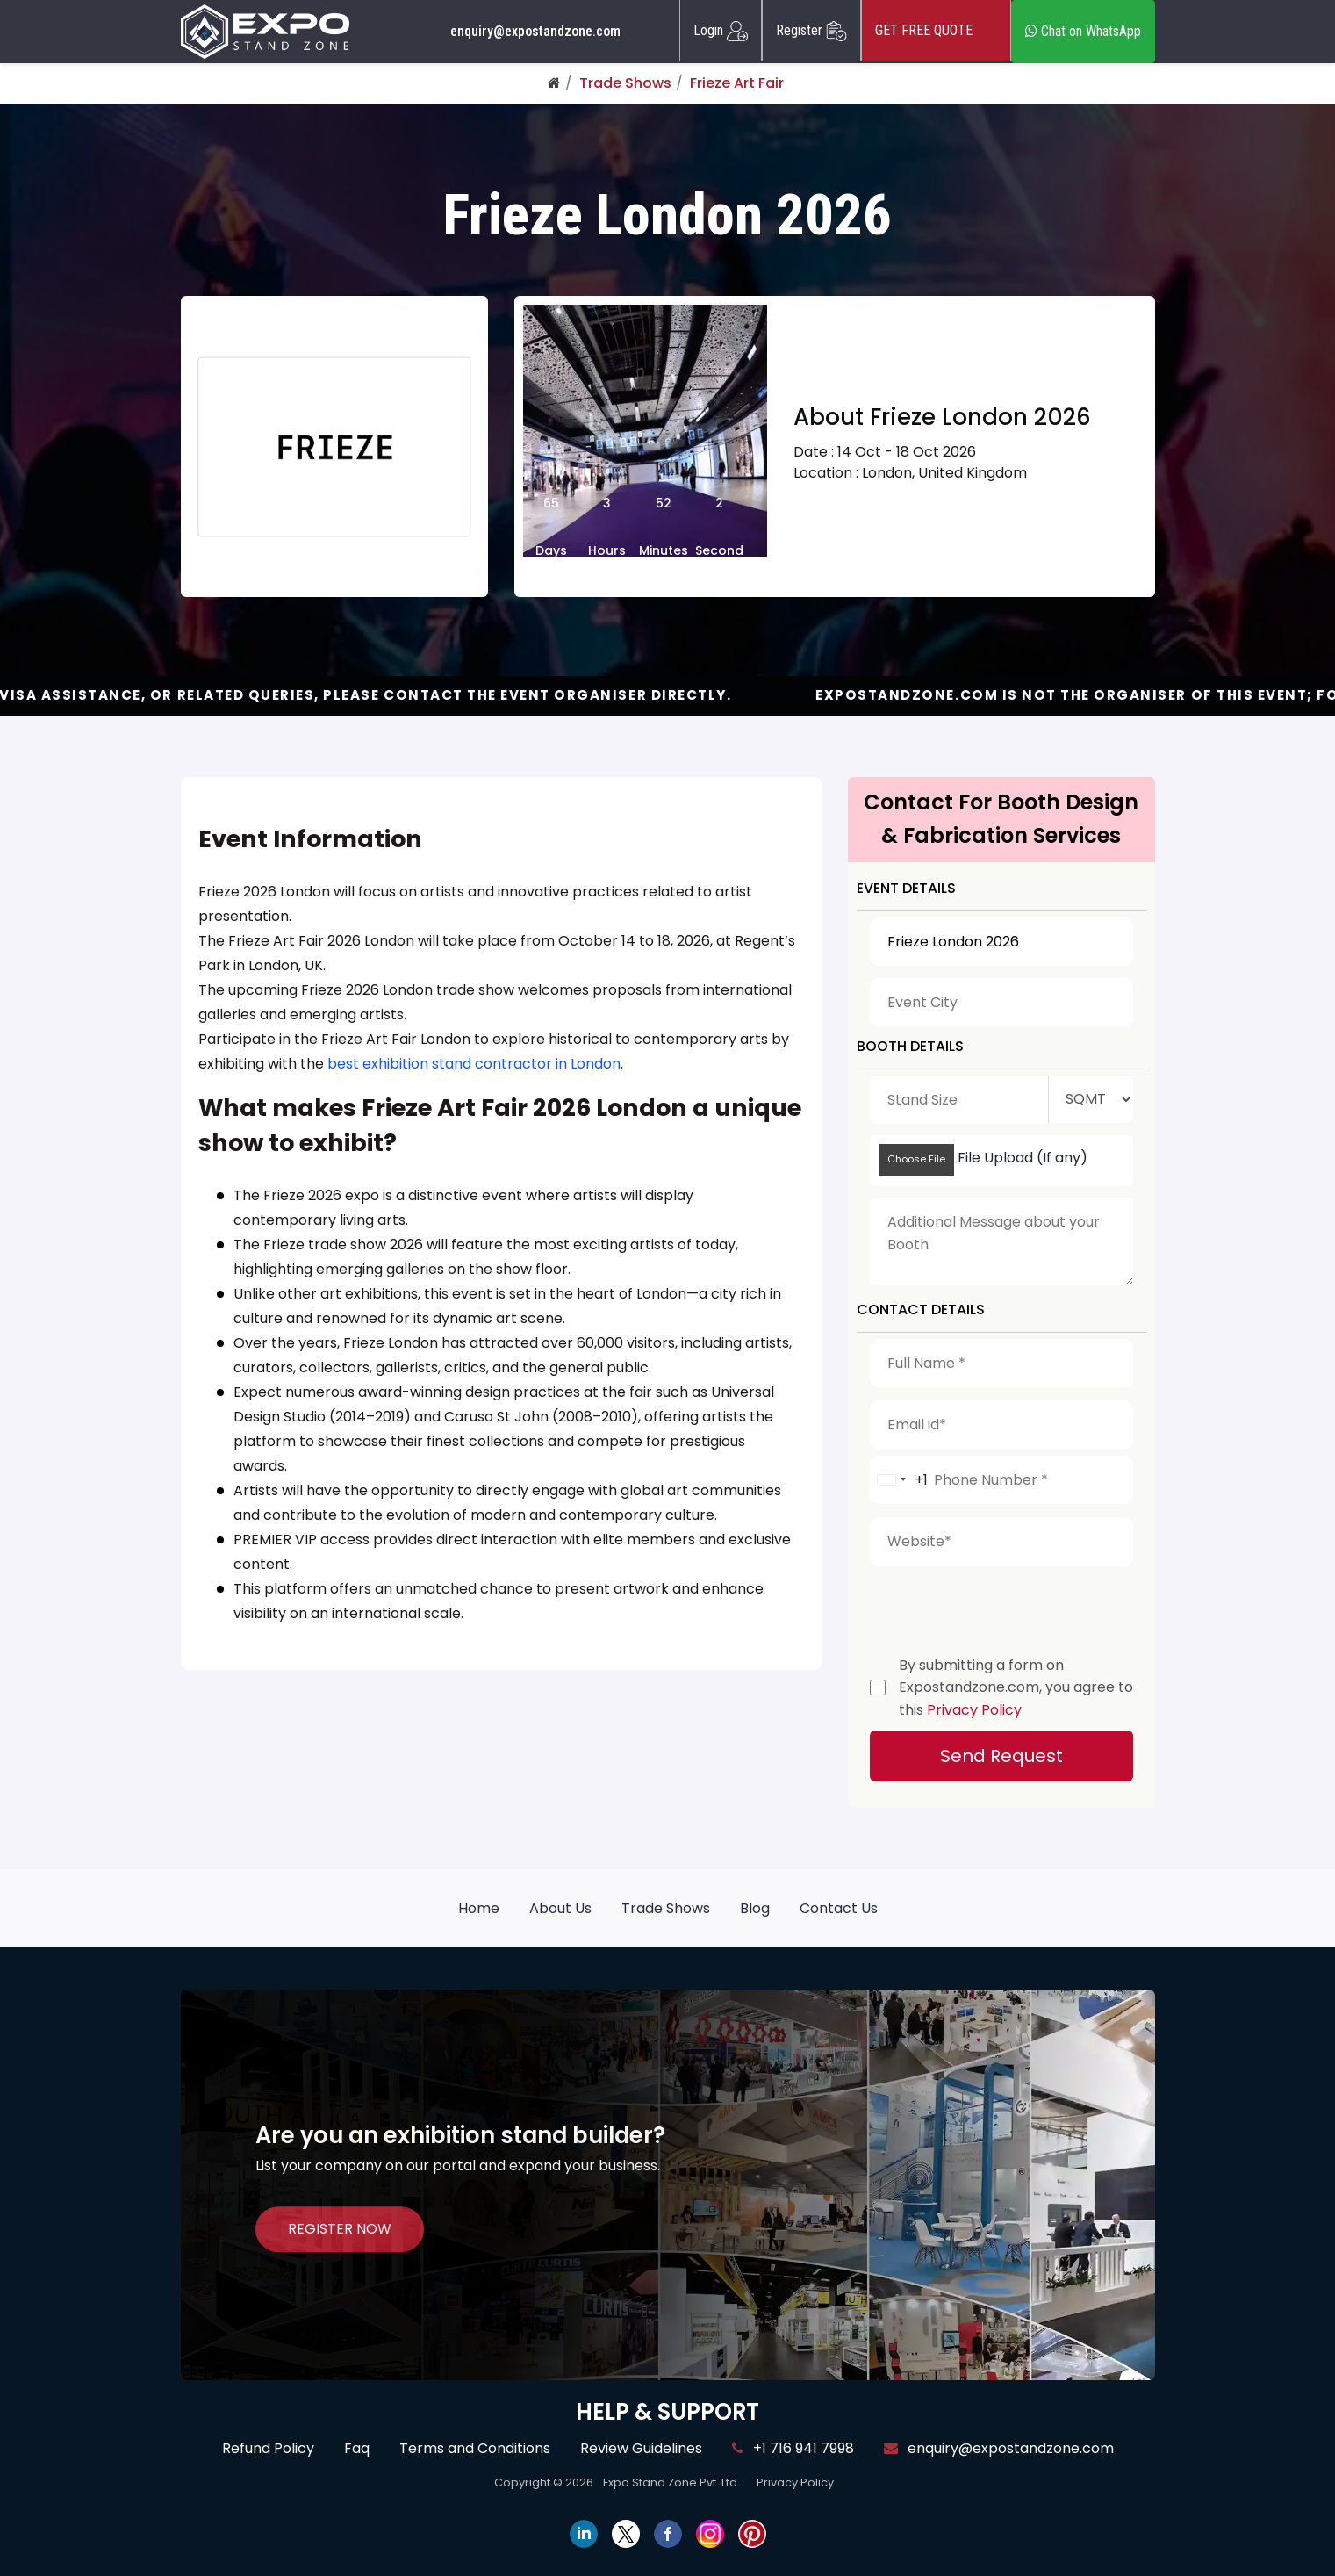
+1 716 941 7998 (793, 2448)
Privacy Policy (974, 1710)
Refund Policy (268, 2448)
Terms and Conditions (474, 2448)
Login (720, 31)
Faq (357, 2448)
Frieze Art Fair (737, 83)
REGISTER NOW (339, 2230)
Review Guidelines (641, 2448)
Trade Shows (625, 83)
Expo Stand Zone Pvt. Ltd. (671, 2482)
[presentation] (1003, 1606)
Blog (755, 1908)
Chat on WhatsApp (1083, 31)
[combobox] (899, 1480)
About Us (560, 1908)
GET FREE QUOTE (936, 31)
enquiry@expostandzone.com (535, 32)
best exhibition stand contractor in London (474, 1064)
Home (478, 1908)
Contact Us (839, 1908)
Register (811, 31)
